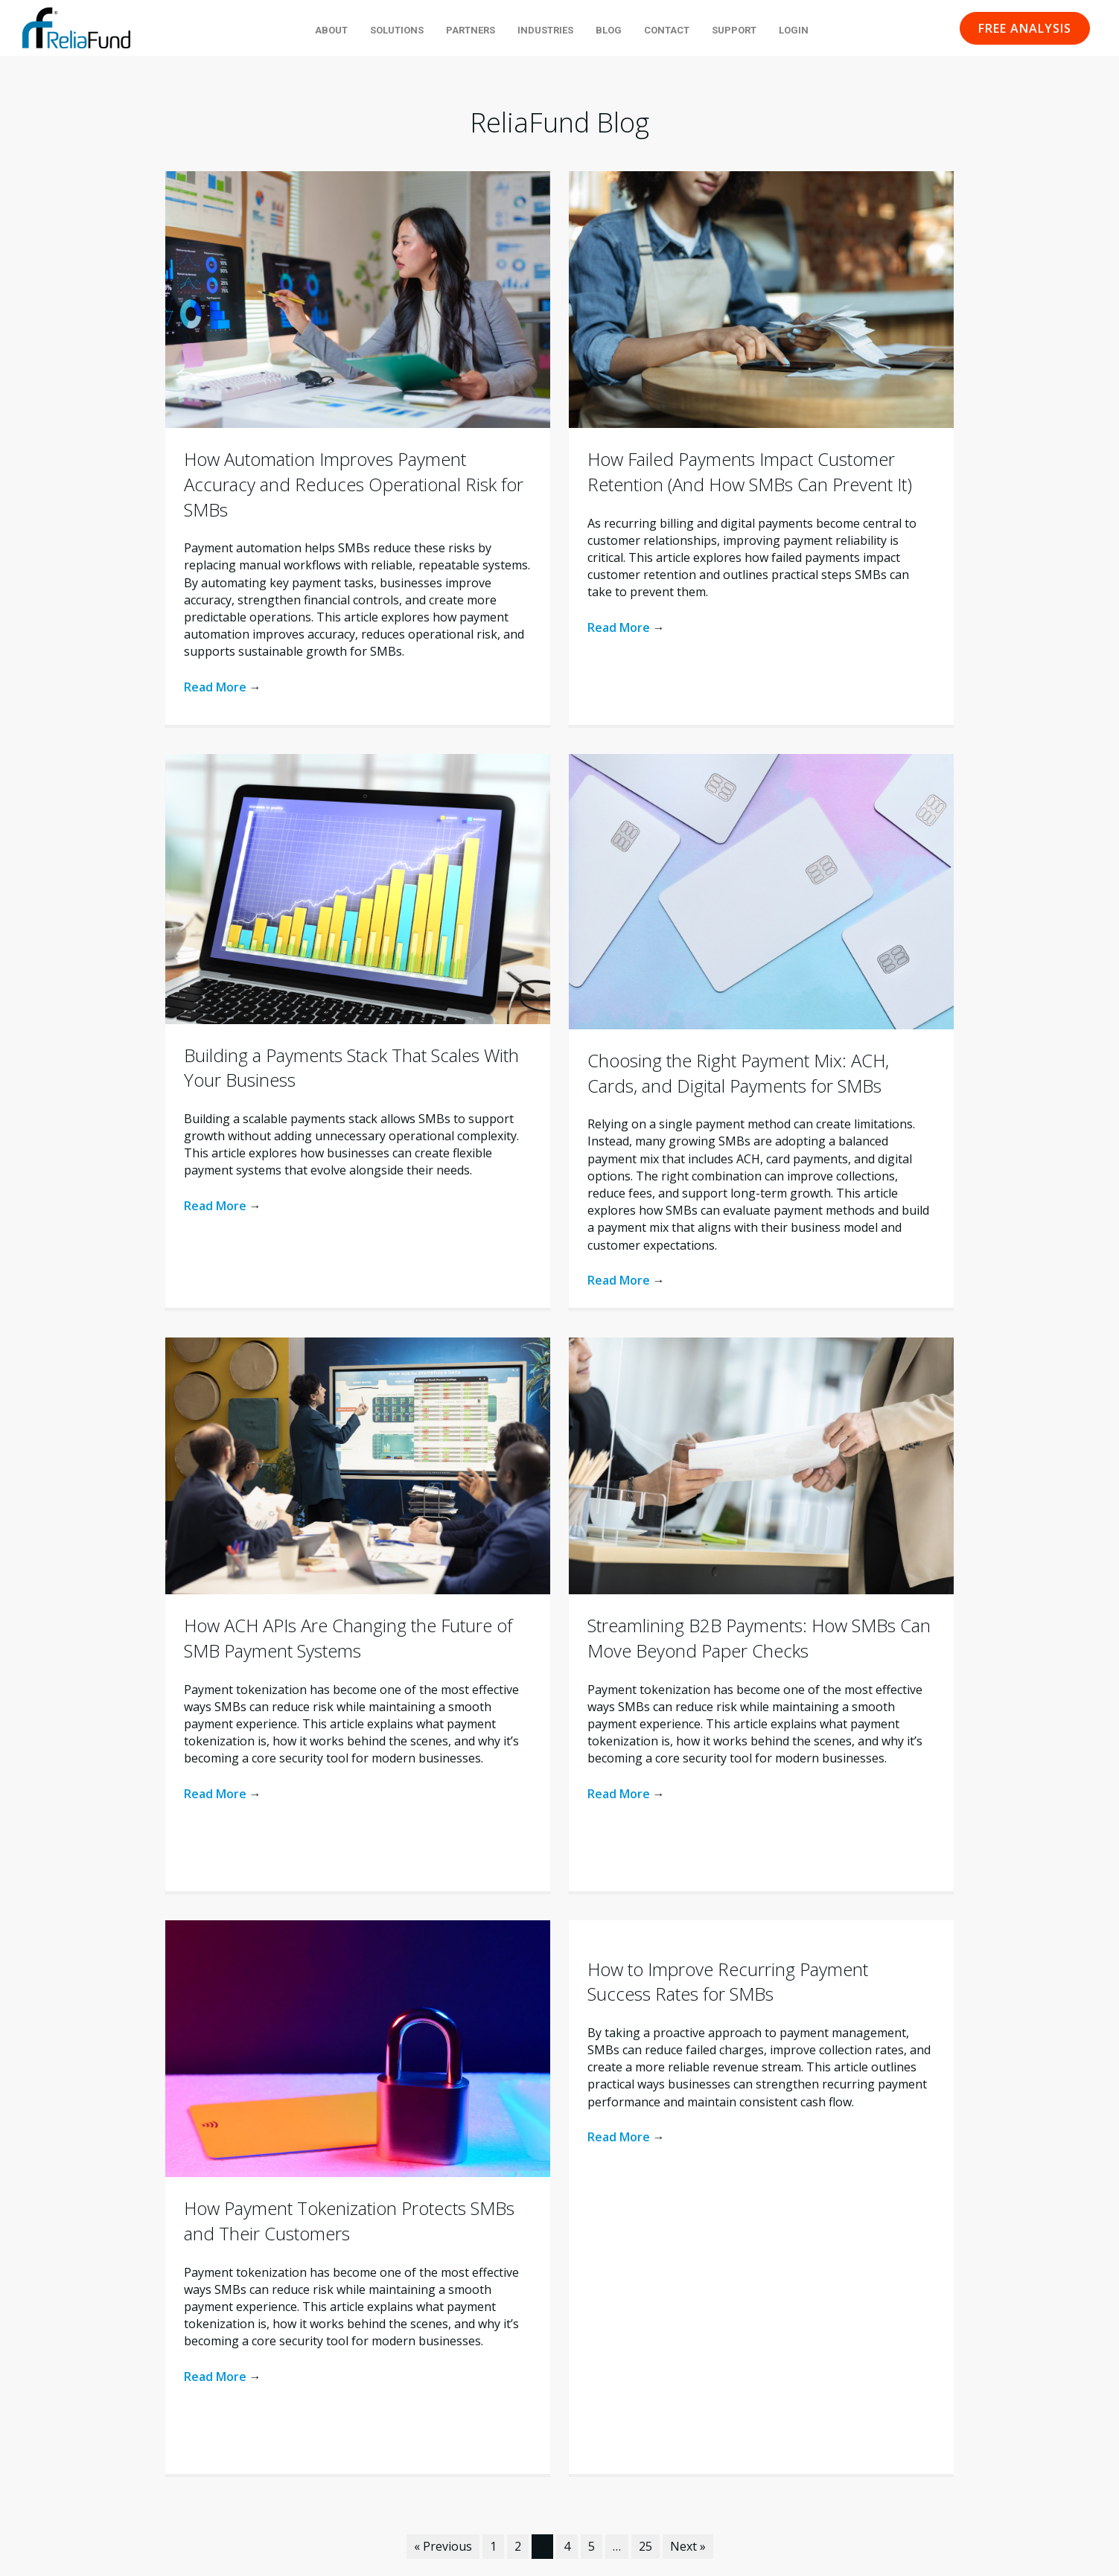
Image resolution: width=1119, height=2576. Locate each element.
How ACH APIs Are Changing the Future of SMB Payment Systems (348, 1638)
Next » (688, 2546)
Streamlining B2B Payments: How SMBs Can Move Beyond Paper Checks (759, 1638)
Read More (222, 687)
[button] (1025, 28)
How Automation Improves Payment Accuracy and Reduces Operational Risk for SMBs (353, 484)
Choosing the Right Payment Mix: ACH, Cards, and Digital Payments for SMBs (738, 1073)
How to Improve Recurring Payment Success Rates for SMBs (727, 1982)
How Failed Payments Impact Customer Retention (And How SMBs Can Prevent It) (749, 471)
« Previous (443, 2546)
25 (645, 2546)
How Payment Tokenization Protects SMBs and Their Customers (349, 2221)
